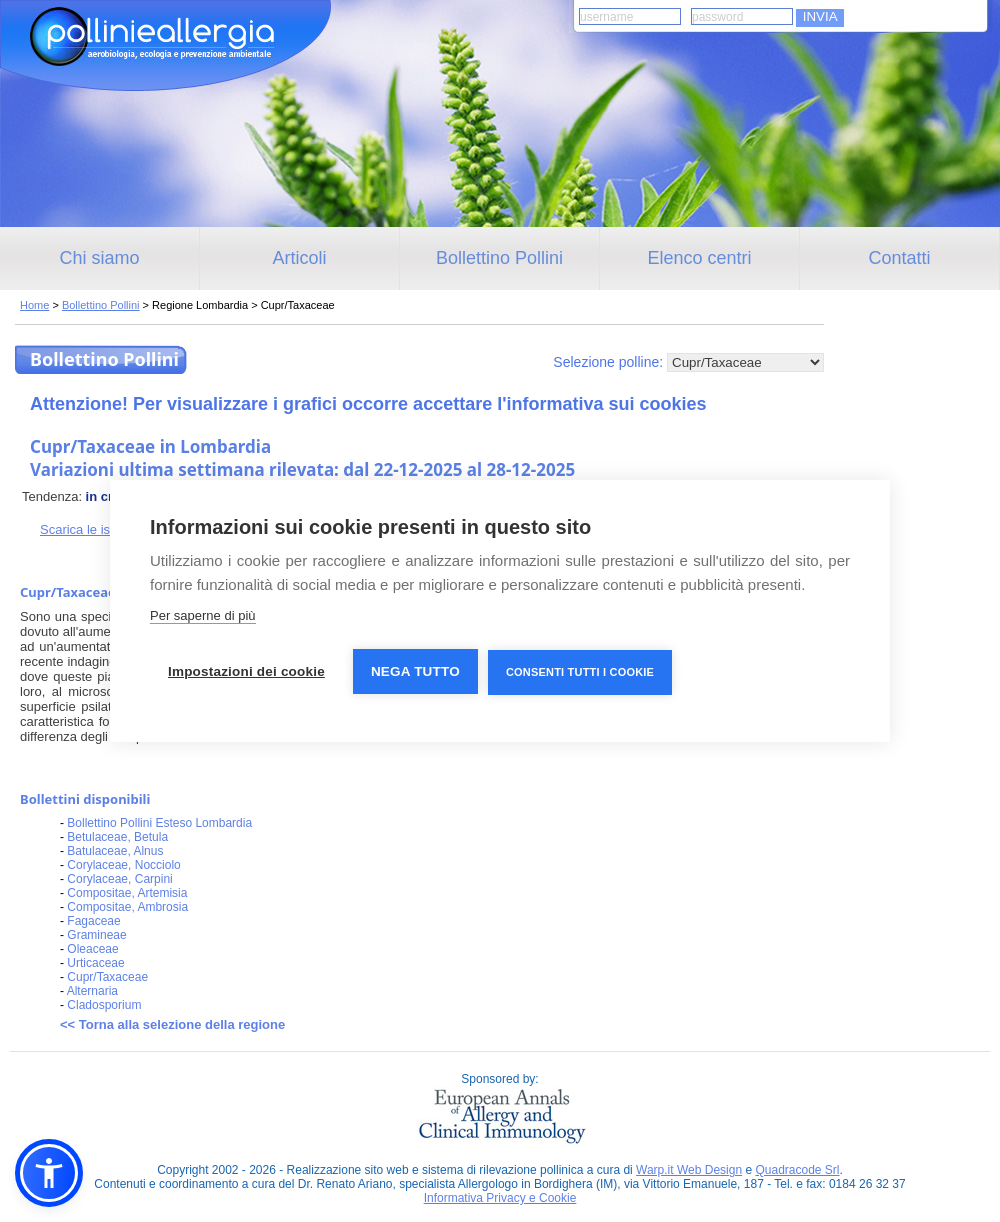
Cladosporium (104, 1005)
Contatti (899, 258)
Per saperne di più (203, 615)
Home (34, 305)
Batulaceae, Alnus (115, 851)
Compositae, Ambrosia (127, 907)
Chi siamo (99, 258)
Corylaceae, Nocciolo (123, 865)
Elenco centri (699, 258)
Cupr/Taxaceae (107, 977)
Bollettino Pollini (499, 258)
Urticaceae (95, 963)
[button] (49, 1173)
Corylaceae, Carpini (119, 879)
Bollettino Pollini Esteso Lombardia (159, 823)
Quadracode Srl (797, 1170)
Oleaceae (92, 949)
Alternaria (92, 991)
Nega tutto (415, 671)
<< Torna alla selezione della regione (172, 1024)
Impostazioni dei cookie (246, 671)
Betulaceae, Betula (117, 837)
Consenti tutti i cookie (580, 672)
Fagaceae (93, 921)
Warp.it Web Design (689, 1170)
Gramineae (96, 935)
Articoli (299, 258)
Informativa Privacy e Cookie (500, 1198)
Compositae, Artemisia (127, 893)
